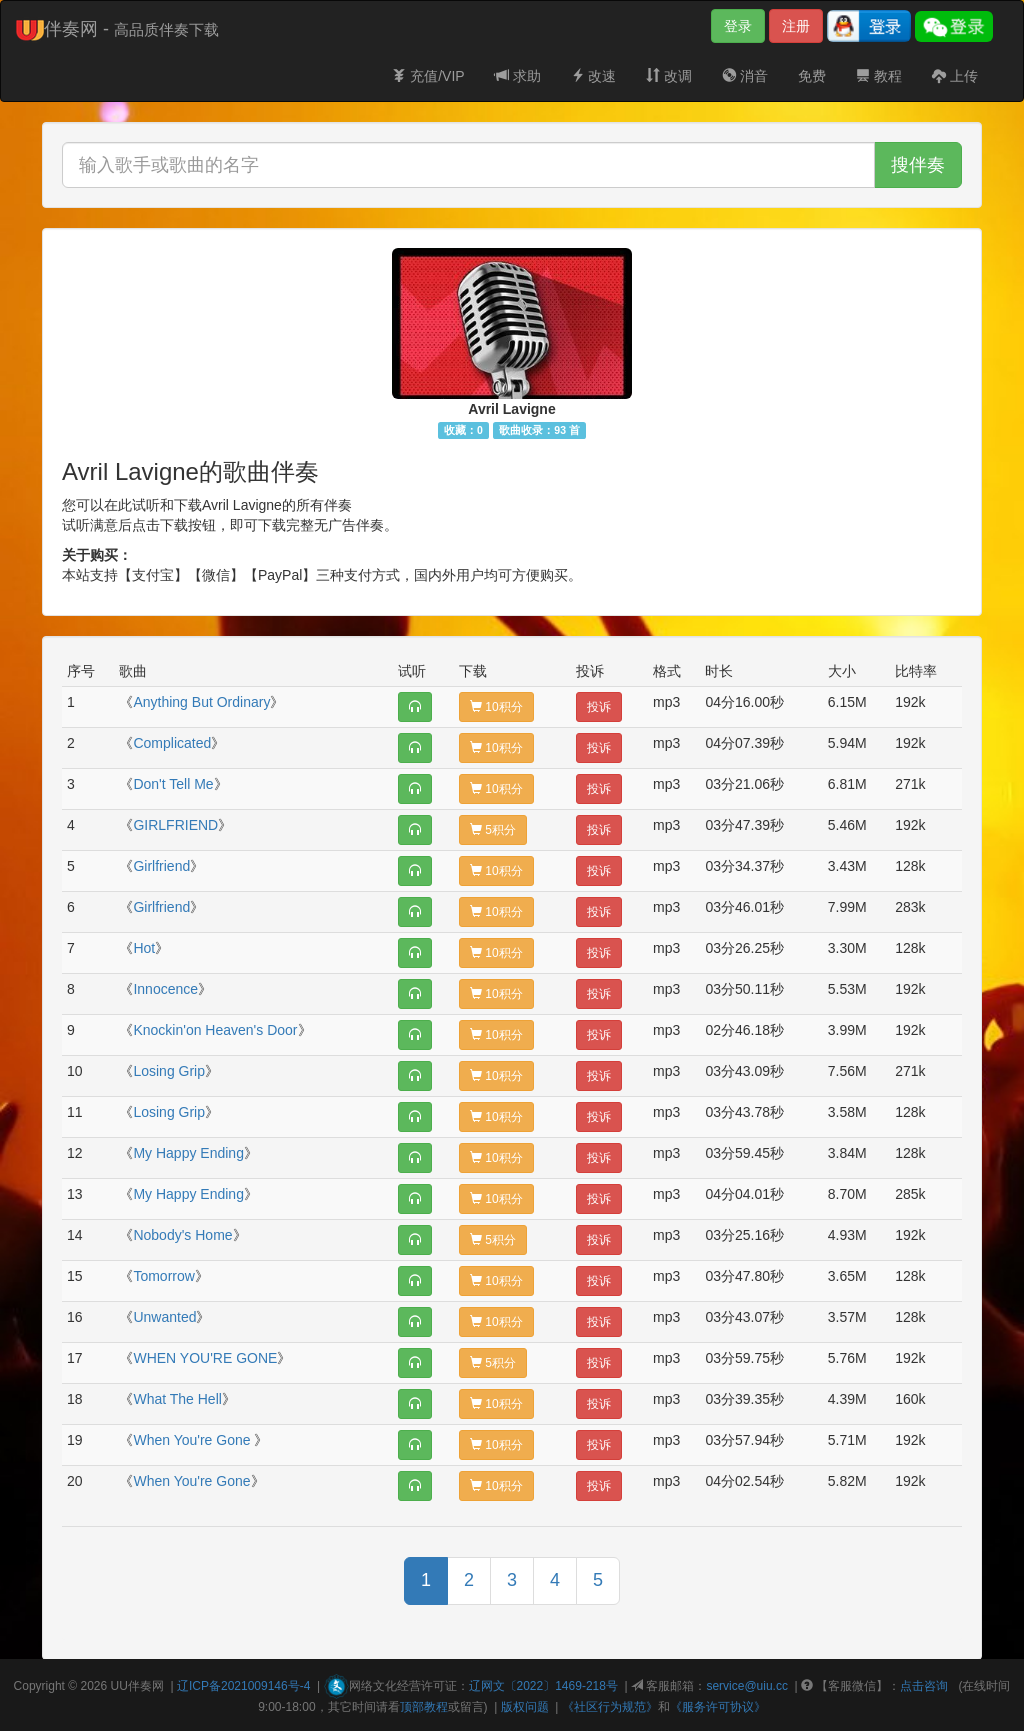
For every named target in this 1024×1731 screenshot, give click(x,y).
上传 (955, 76)
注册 (796, 26)
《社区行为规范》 (610, 1707)
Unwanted (164, 1317)
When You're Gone (193, 1440)
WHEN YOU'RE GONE (205, 1358)
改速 (594, 76)
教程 (879, 76)
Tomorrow (163, 1276)
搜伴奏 (918, 165)
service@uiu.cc (747, 1686)
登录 (738, 26)
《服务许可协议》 (718, 1707)
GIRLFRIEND (175, 825)
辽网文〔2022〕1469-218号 (543, 1686)
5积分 (493, 830)
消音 (745, 76)
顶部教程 (424, 1707)
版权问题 (525, 1707)
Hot (144, 948)
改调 (669, 76)
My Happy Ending (188, 1153)
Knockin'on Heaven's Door (215, 1030)
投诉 (599, 707)
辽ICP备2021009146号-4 (243, 1686)
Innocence (165, 989)
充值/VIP (428, 76)
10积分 (496, 707)
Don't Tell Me (173, 784)
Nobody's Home (182, 1235)
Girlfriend (161, 866)
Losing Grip (169, 1071)
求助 (518, 76)
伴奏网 (146, 1686)
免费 (812, 76)
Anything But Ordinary (201, 702)
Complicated (172, 743)
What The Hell (177, 1399)
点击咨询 (924, 1686)
